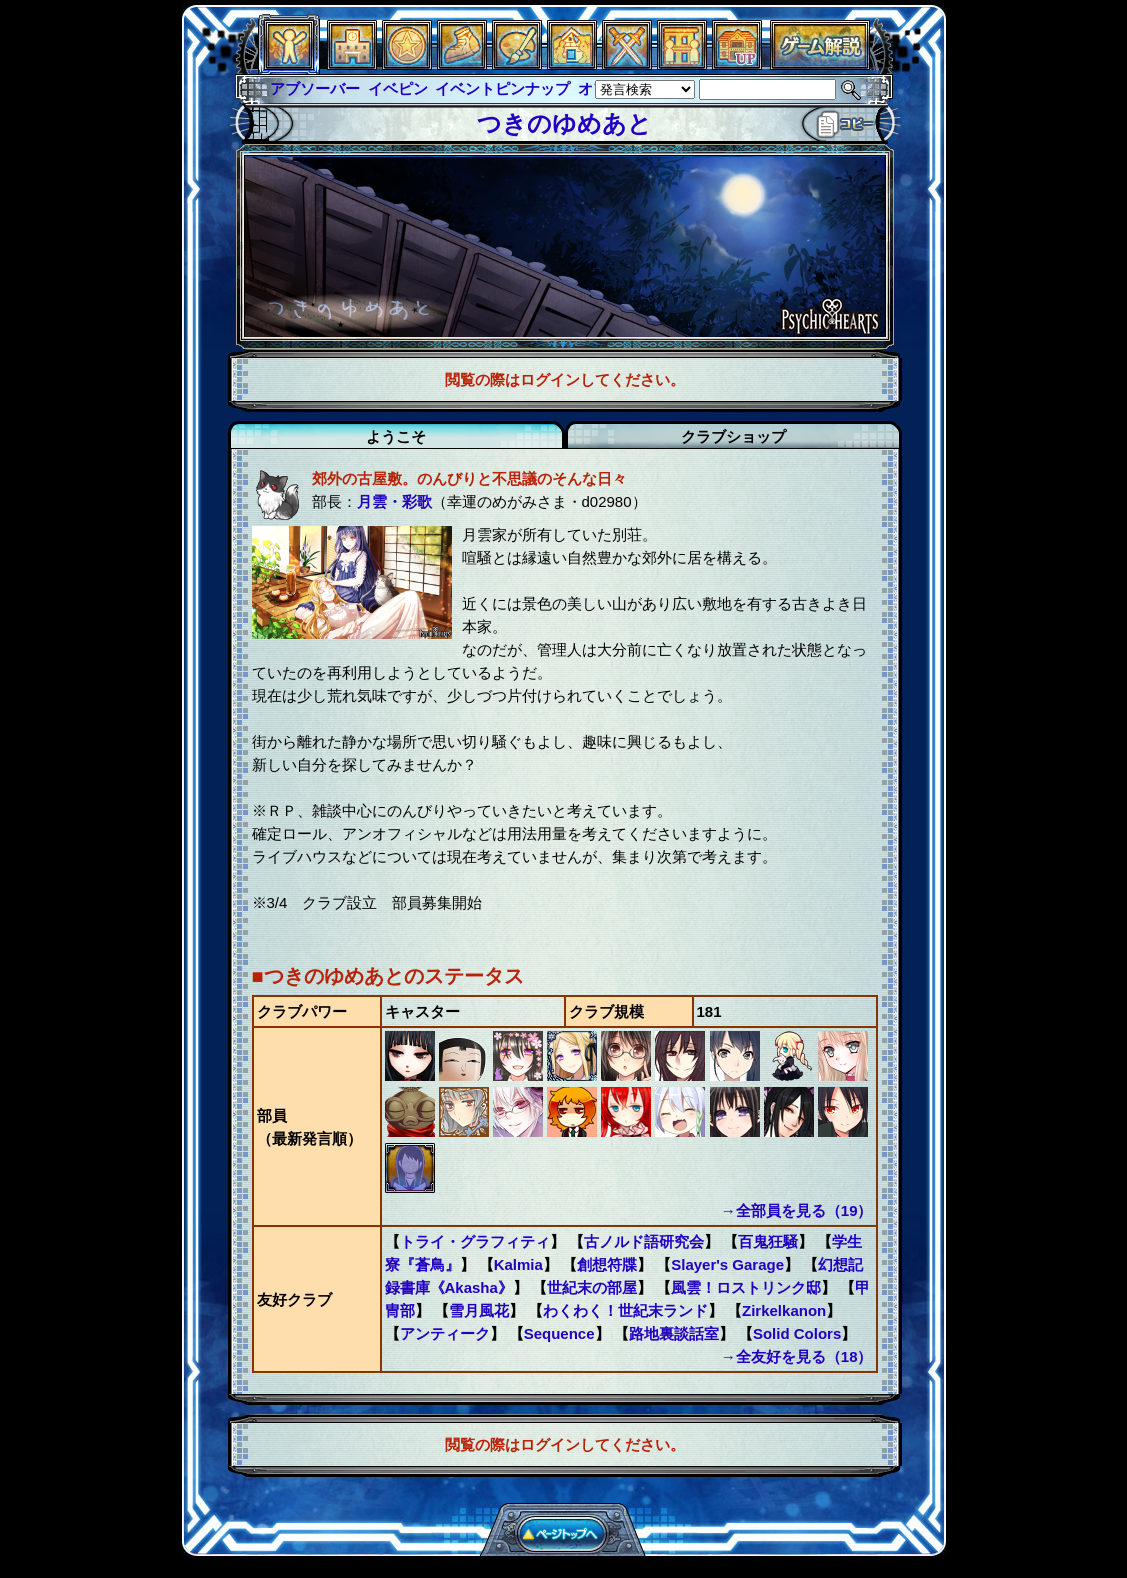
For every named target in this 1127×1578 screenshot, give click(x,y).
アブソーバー (315, 88)
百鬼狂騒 (768, 1241)
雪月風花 (479, 1310)
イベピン (398, 88)
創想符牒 (607, 1264)
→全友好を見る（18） (797, 1356)
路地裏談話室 (674, 1333)
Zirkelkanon (784, 1310)
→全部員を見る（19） (797, 1210)
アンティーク (445, 1333)
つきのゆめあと (564, 123)
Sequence (559, 1333)
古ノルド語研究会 (644, 1241)
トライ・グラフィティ (475, 1241)
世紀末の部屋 (592, 1287)
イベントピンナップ (502, 88)
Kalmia (518, 1264)
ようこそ (396, 436)
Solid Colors (797, 1333)
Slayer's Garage (727, 1264)
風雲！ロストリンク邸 (746, 1287)
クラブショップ (733, 436)
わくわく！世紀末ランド (625, 1310)
